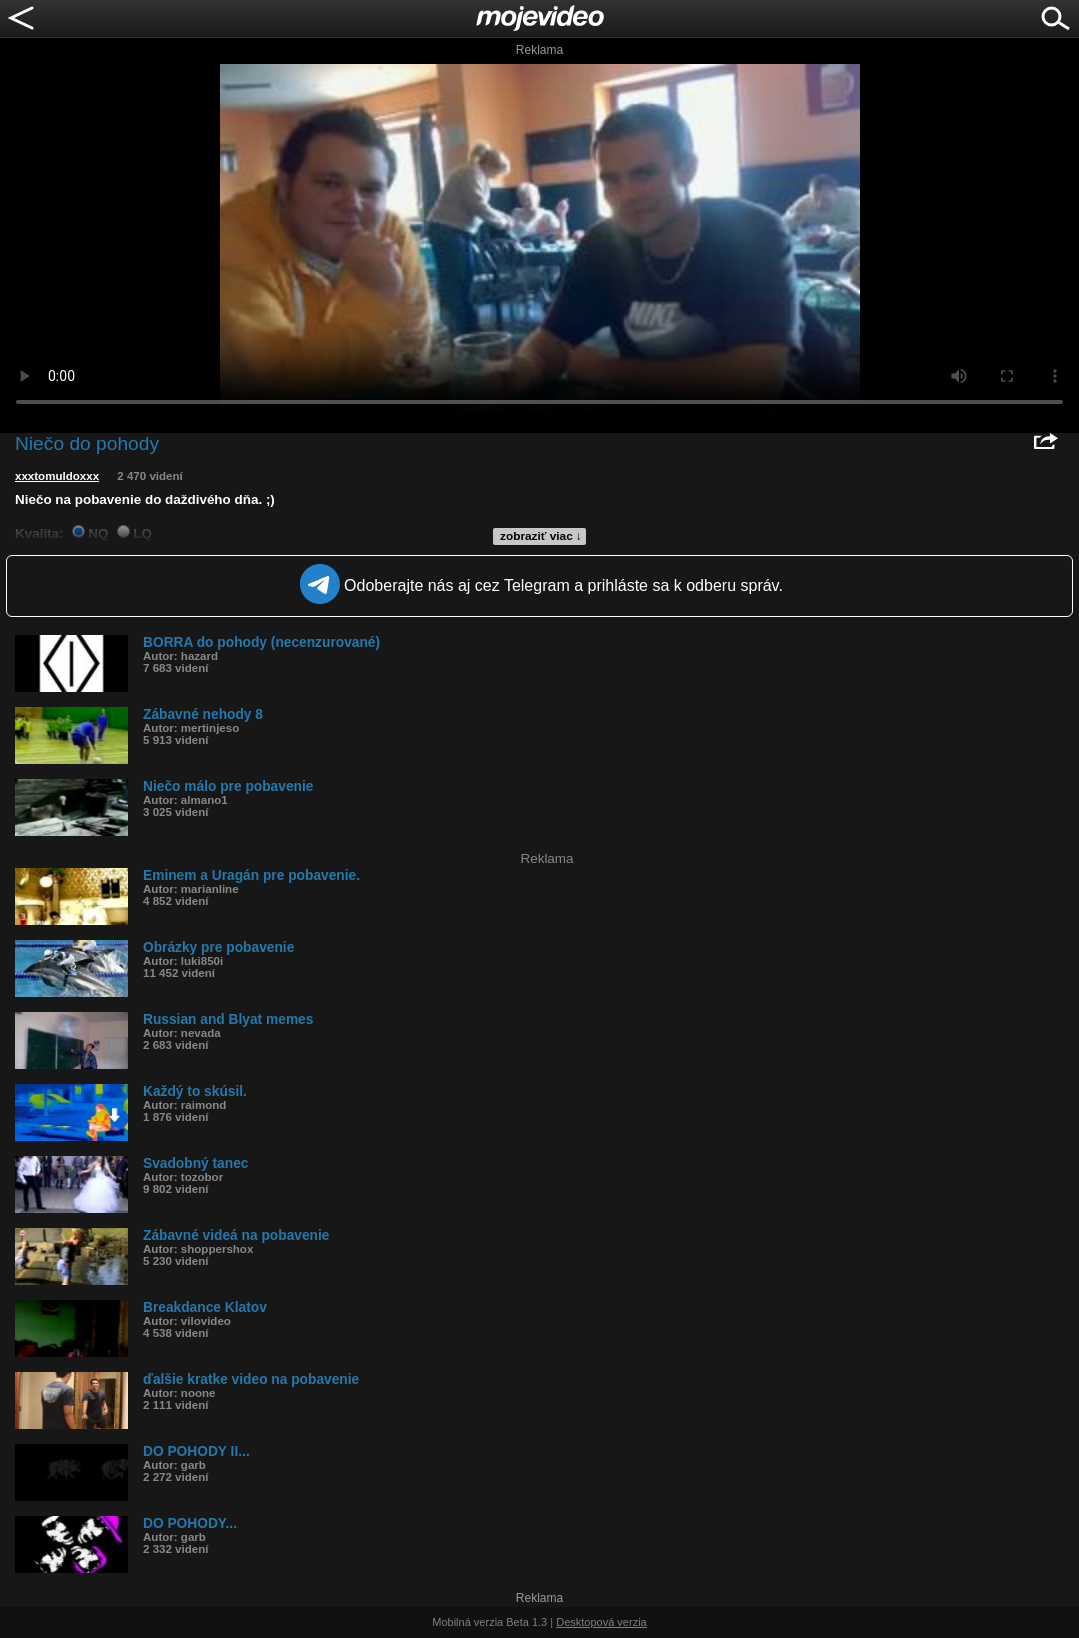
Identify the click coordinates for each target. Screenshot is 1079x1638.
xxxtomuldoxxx (57, 476)
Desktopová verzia (601, 1622)
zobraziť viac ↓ (541, 536)
